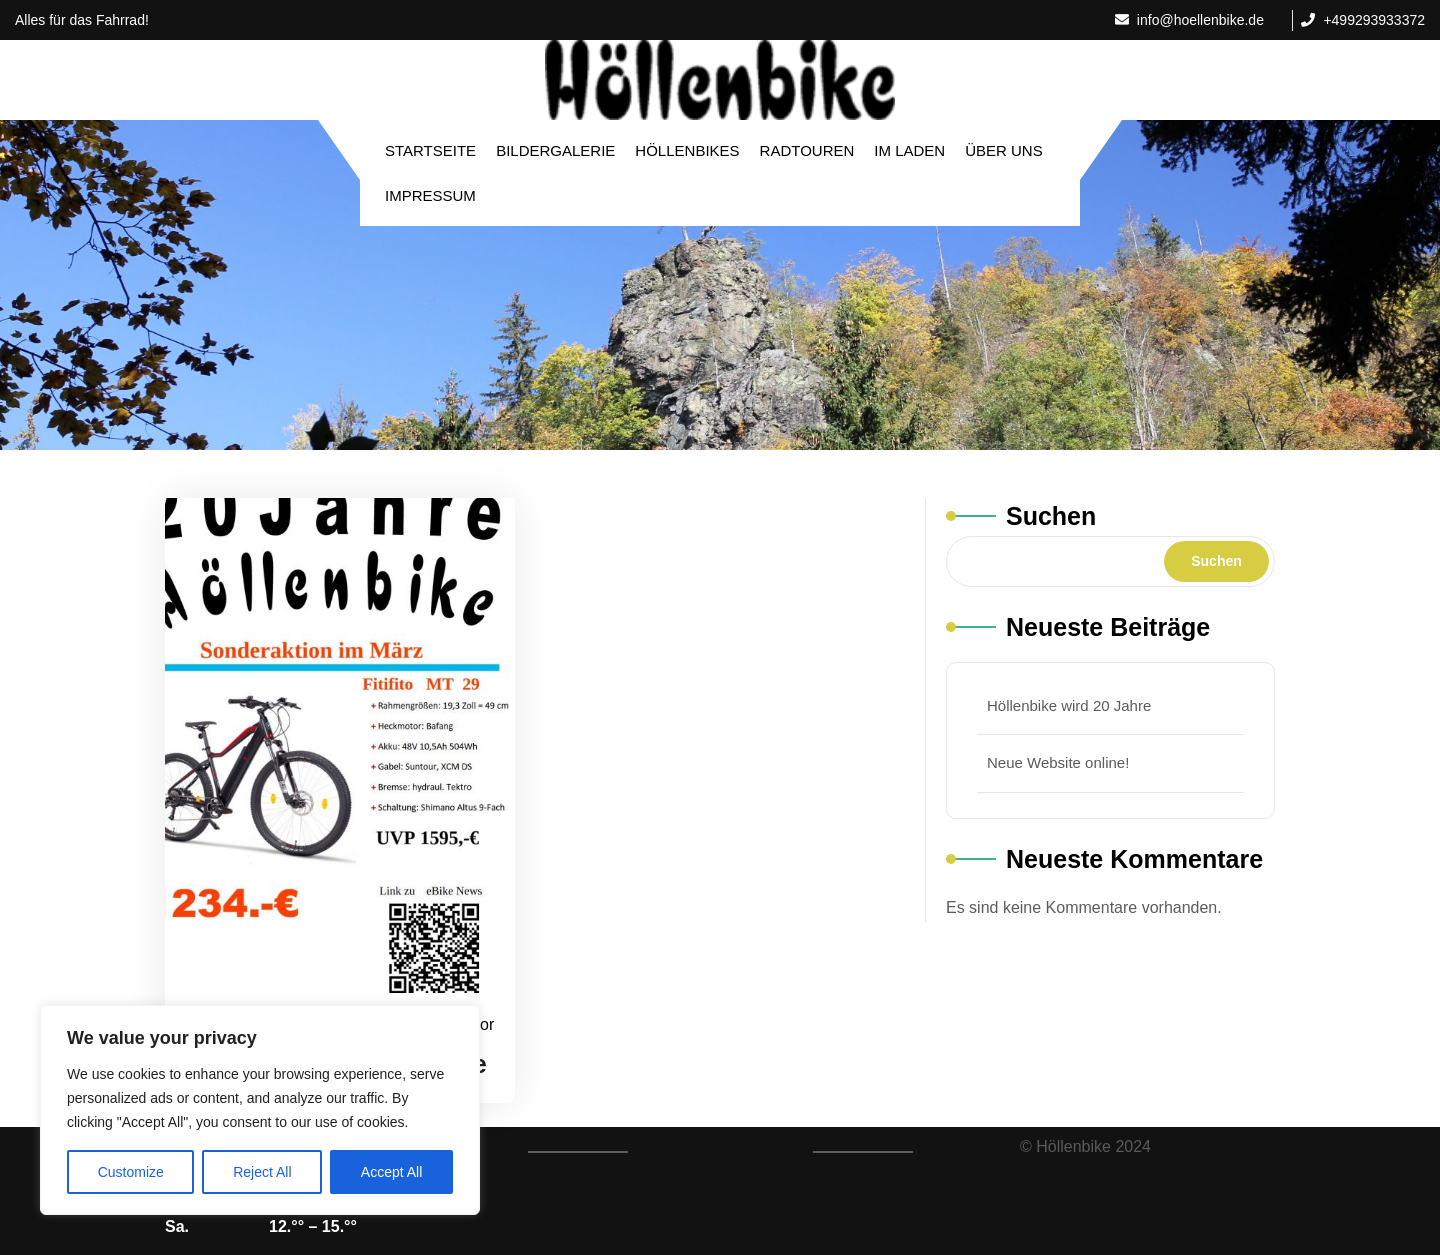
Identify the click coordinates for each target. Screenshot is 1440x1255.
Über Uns (1004, 150)
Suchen (1051, 516)
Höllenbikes (687, 150)
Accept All (391, 1172)
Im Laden (909, 150)
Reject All (262, 1172)
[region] (260, 1110)
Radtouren (807, 150)
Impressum (430, 195)
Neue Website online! (1058, 762)
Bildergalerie (555, 150)
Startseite (430, 150)
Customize (131, 1172)
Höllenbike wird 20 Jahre (1069, 705)
